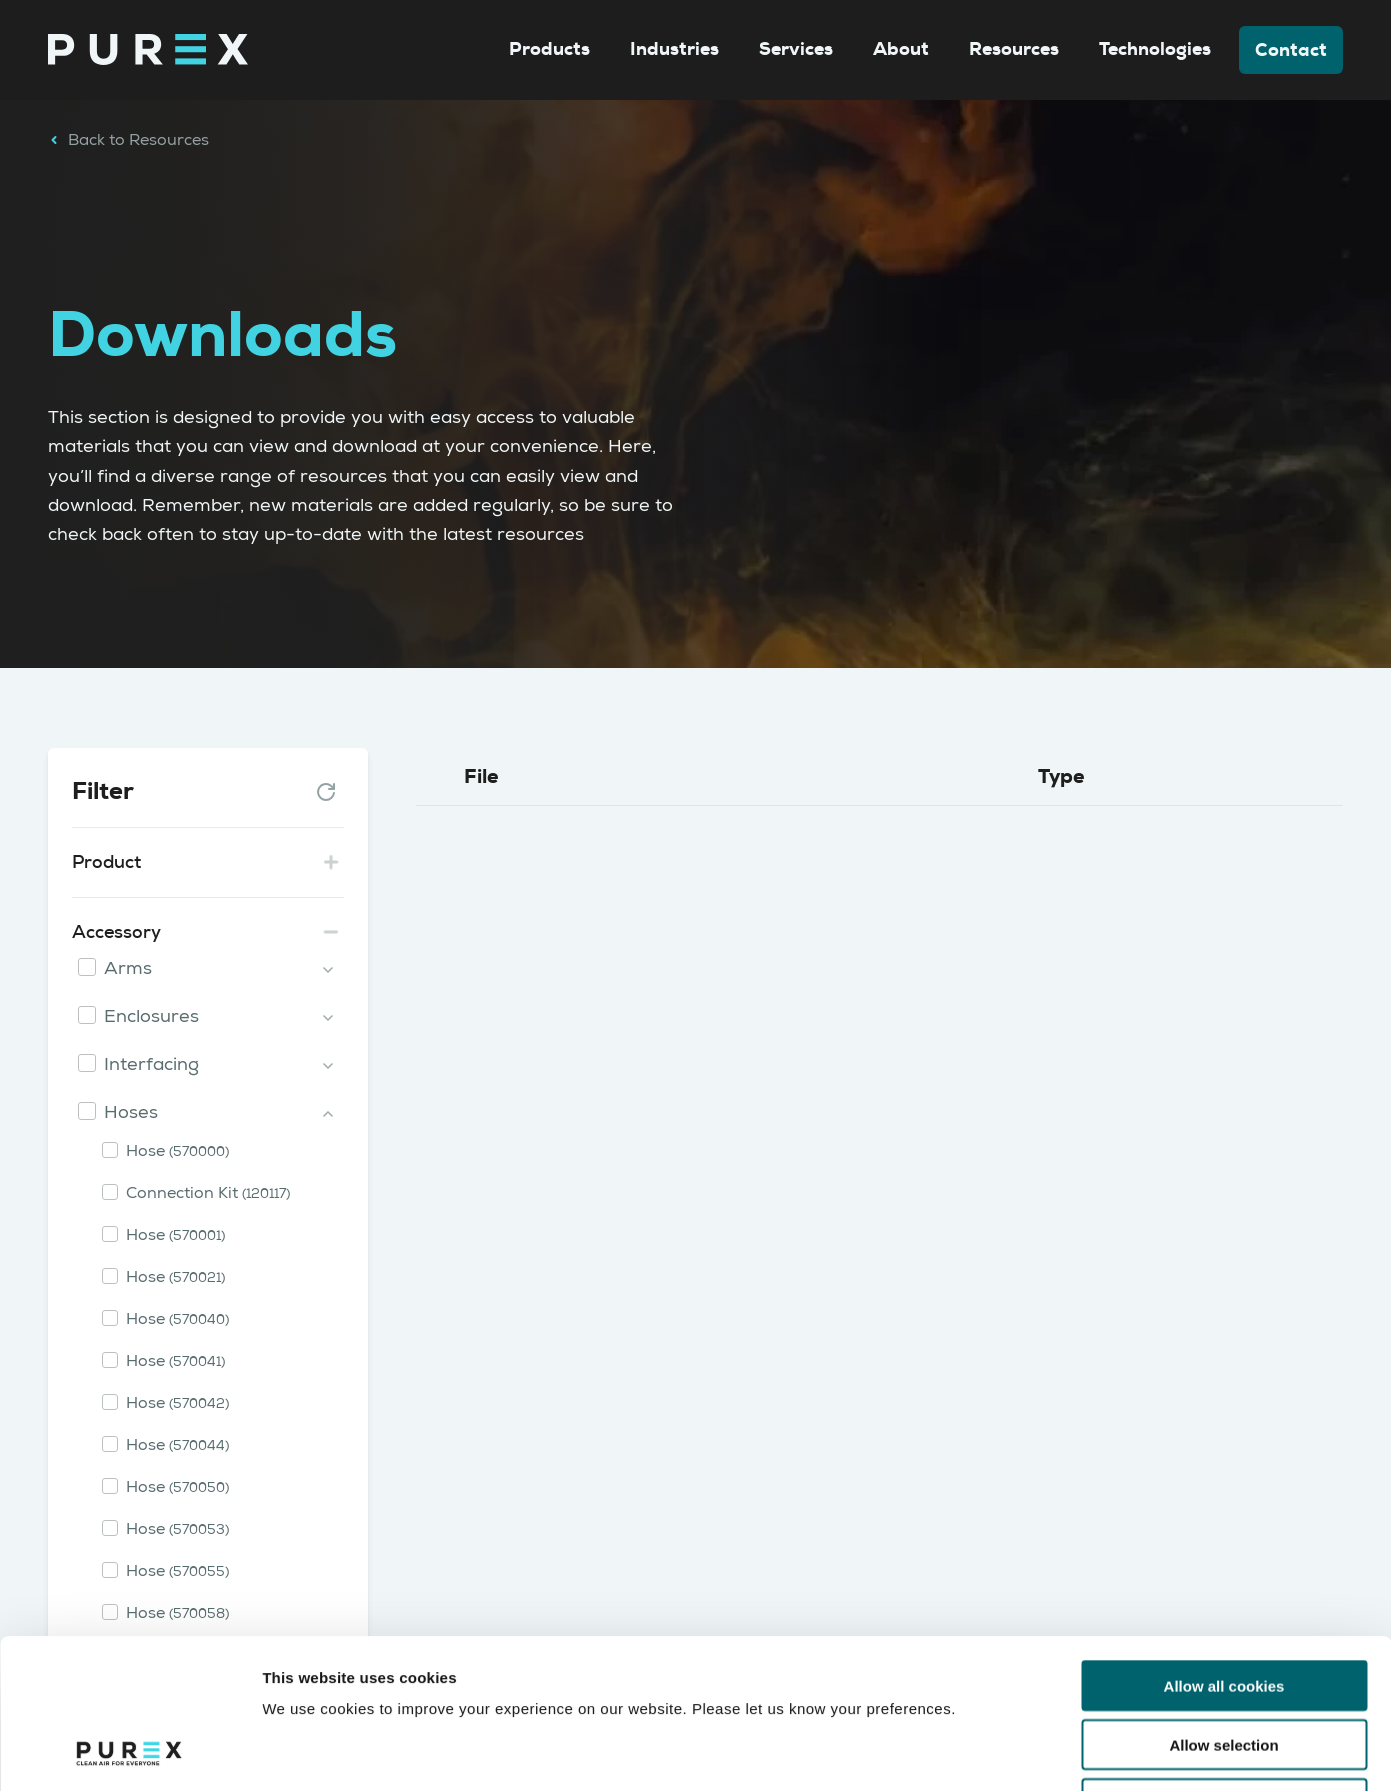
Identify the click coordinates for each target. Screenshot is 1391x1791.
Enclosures (151, 1016)
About (901, 49)
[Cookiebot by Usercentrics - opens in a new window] (129, 1752)
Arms (128, 968)
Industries (674, 49)
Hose (177, 1151)
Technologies (1155, 49)
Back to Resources (128, 140)
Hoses (131, 1112)
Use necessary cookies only (1224, 1663)
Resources (1014, 49)
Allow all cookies (1224, 1545)
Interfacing (151, 1064)
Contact (1291, 50)
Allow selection (1223, 1604)
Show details (1049, 1751)
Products (549, 49)
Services (796, 49)
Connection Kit (208, 1193)
